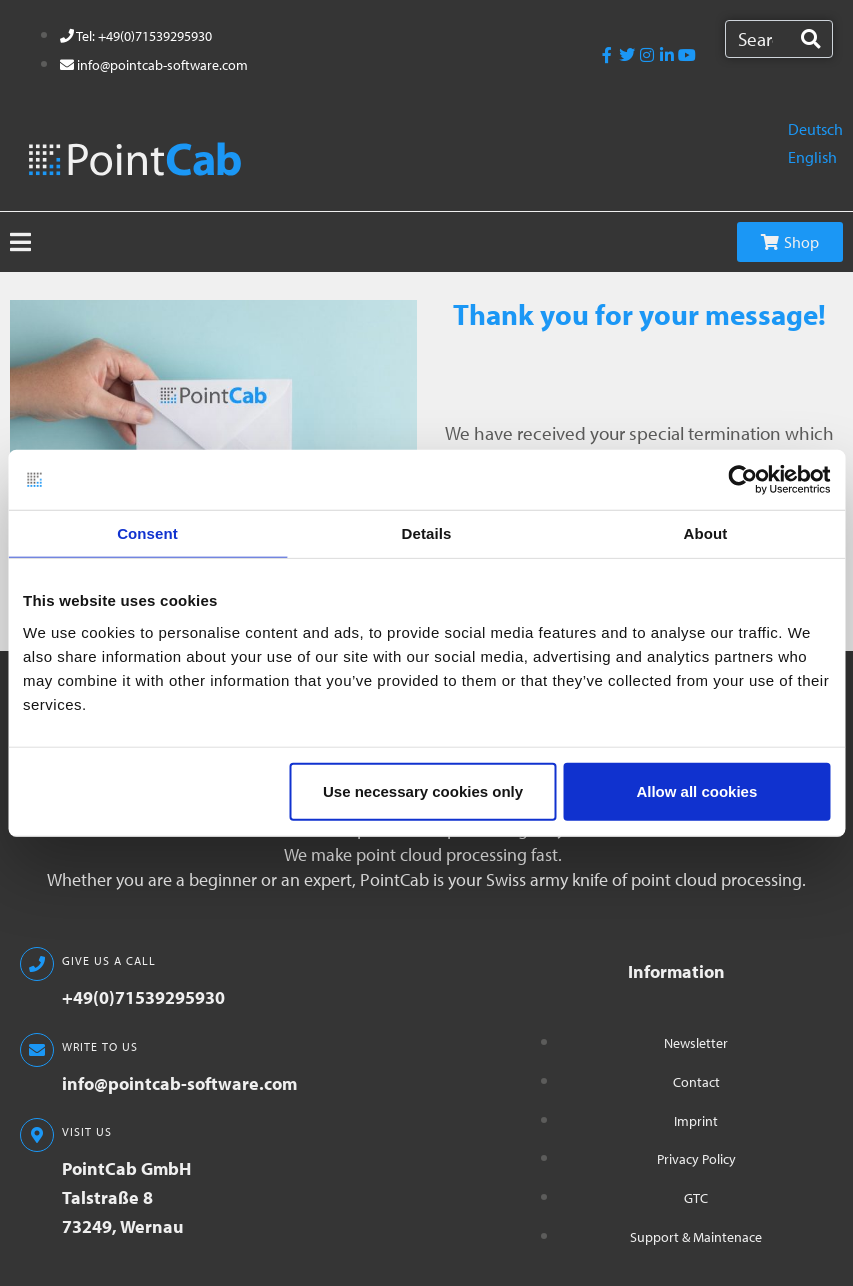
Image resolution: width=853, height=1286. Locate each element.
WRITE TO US (100, 1046)
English (812, 157)
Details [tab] (427, 533)
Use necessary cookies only (423, 790)
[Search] (810, 39)
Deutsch (815, 129)
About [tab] (706, 533)
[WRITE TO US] (37, 1050)
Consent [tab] (147, 533)
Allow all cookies (696, 790)
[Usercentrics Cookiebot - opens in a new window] (742, 480)
